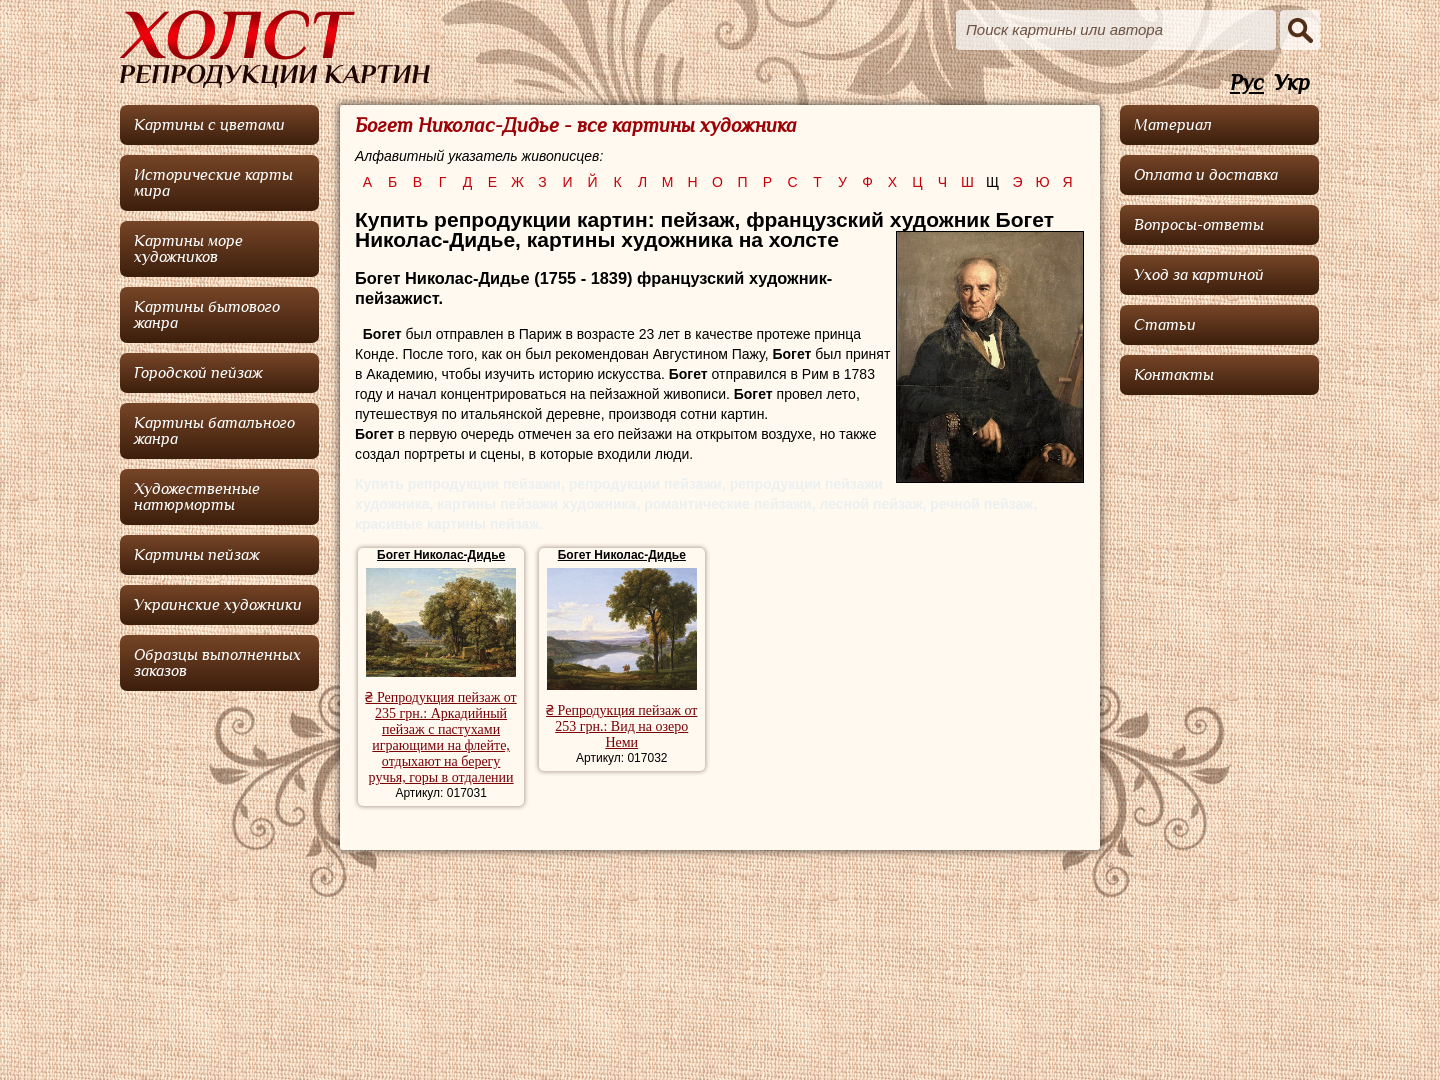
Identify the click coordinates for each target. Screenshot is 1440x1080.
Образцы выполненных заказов (217, 663)
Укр (1292, 83)
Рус (1247, 83)
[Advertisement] (1220, 705)
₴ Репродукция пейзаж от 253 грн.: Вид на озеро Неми (621, 726)
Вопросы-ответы (1199, 225)
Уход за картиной (1199, 275)
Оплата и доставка (1206, 175)
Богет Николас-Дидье (441, 555)
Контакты (1174, 375)
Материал (1173, 125)
